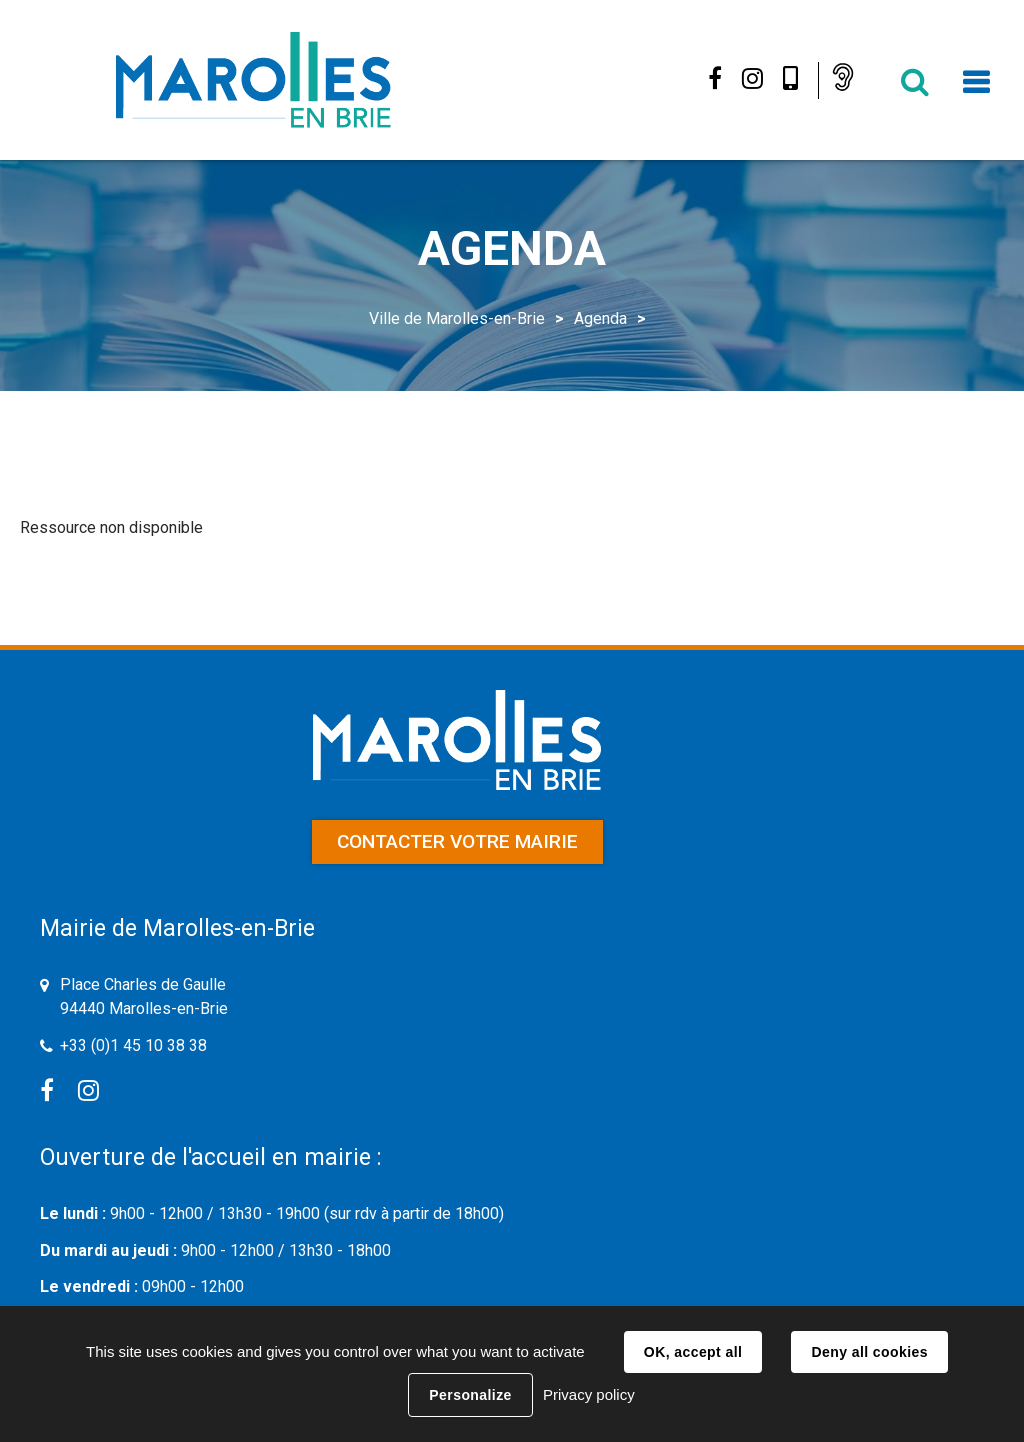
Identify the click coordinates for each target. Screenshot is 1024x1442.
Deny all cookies (869, 1352)
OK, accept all (693, 1352)
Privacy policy (589, 1394)
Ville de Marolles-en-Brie (457, 318)
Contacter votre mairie (457, 841)
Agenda (600, 318)
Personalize (470, 1395)
